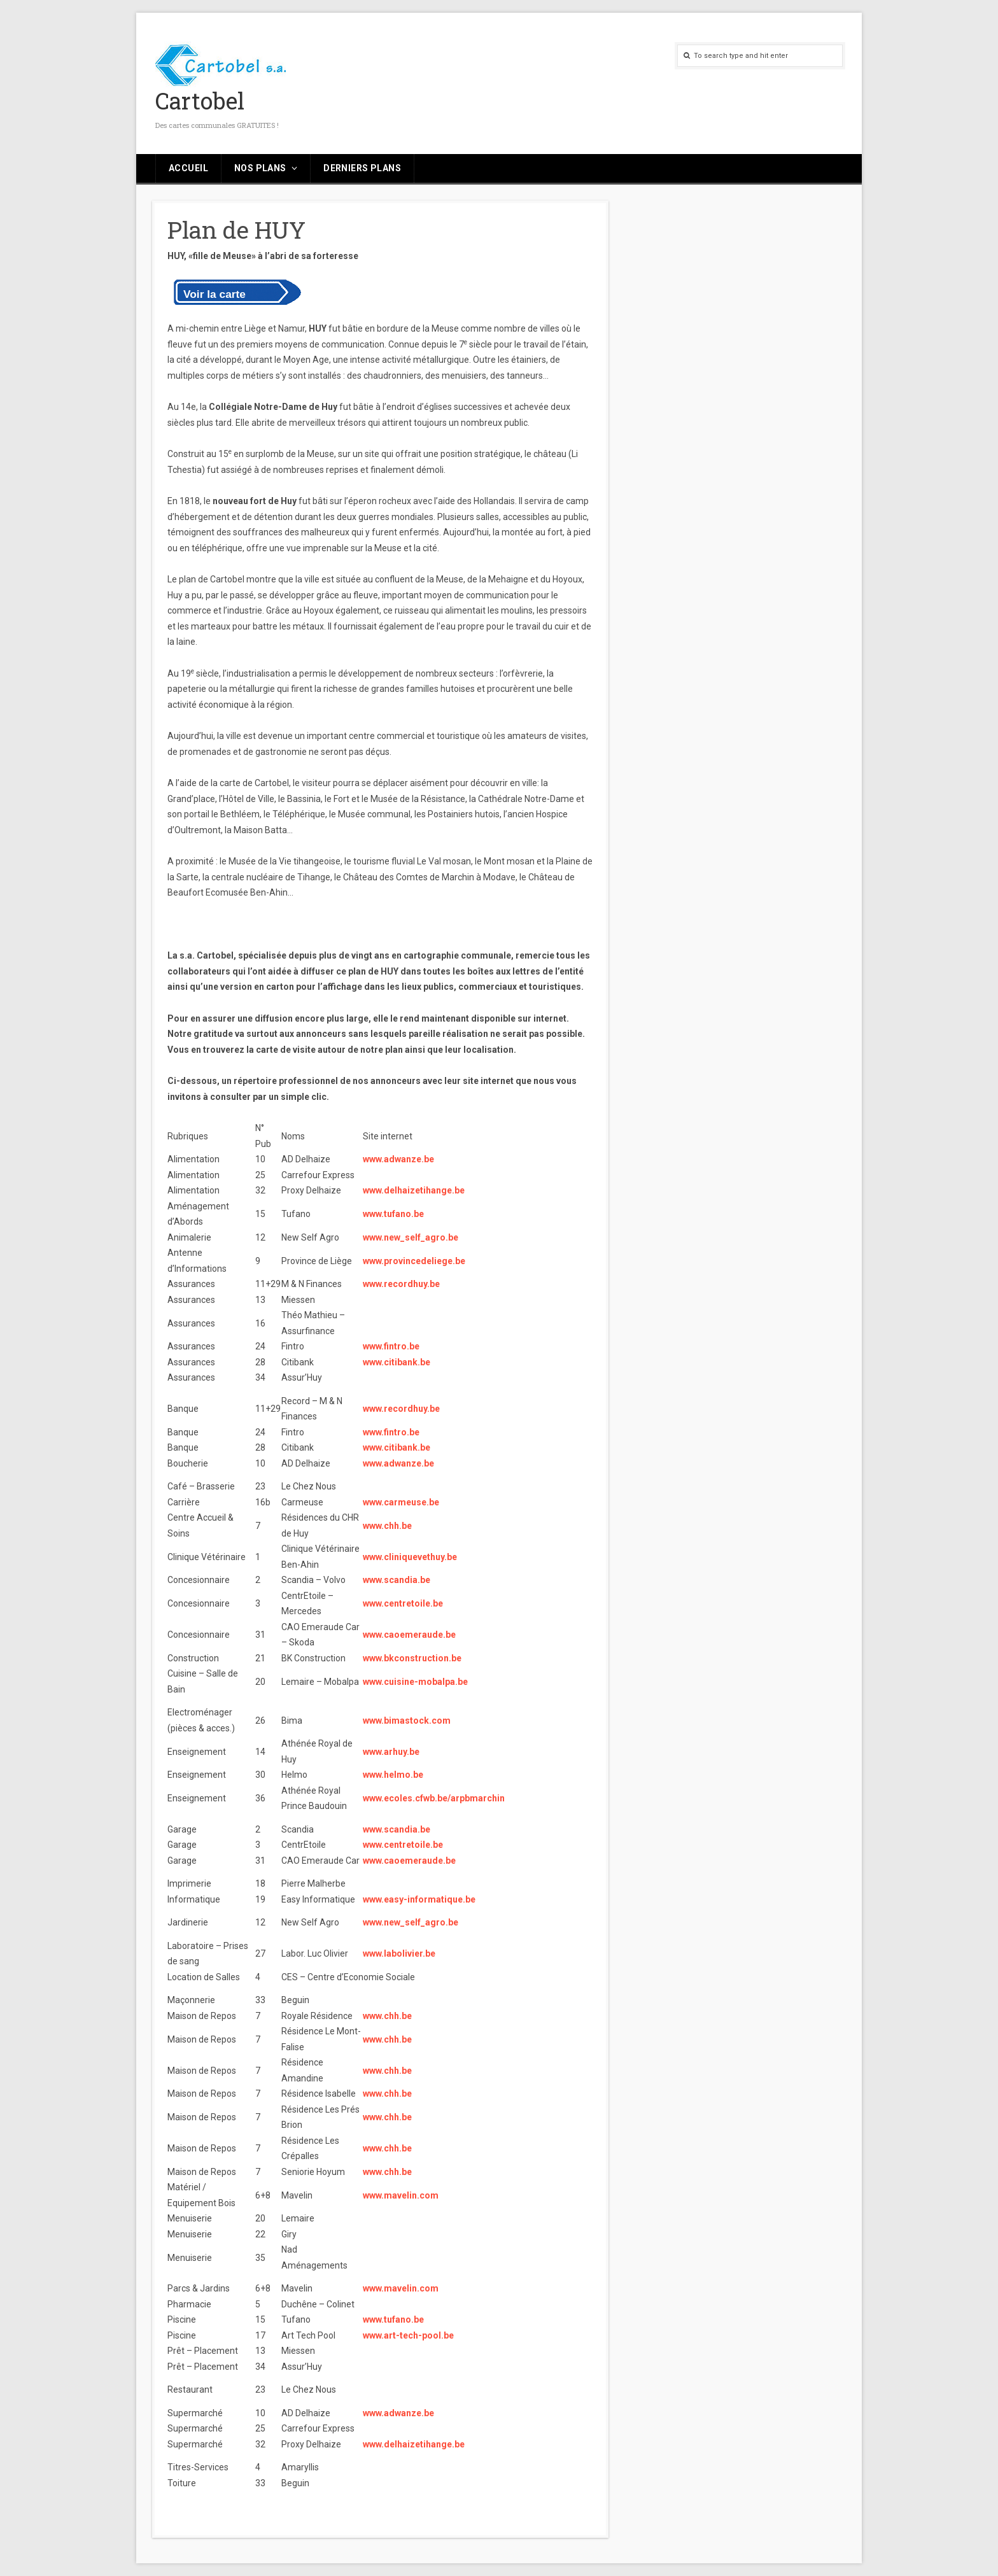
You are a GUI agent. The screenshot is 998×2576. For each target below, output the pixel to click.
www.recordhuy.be (401, 1284)
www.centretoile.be (403, 1603)
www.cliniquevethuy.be (410, 1557)
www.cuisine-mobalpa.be (415, 1682)
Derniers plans (362, 168)
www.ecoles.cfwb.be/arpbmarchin (434, 1798)
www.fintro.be (391, 1346)
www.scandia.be (396, 1580)
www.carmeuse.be (401, 1502)
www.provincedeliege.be (414, 1261)
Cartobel (199, 100)
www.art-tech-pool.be (408, 2335)
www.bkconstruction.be (412, 1658)
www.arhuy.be (391, 1752)
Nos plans (260, 168)
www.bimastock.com (407, 1720)
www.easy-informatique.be (419, 1899)
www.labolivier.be (399, 1953)
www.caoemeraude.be (409, 1634)
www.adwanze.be (398, 1159)
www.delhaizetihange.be (414, 1190)
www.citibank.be (396, 1362)
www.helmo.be (393, 1775)
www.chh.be (387, 1526)
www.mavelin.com (401, 2195)
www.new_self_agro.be (410, 1237)
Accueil (188, 168)
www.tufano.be (393, 1214)
